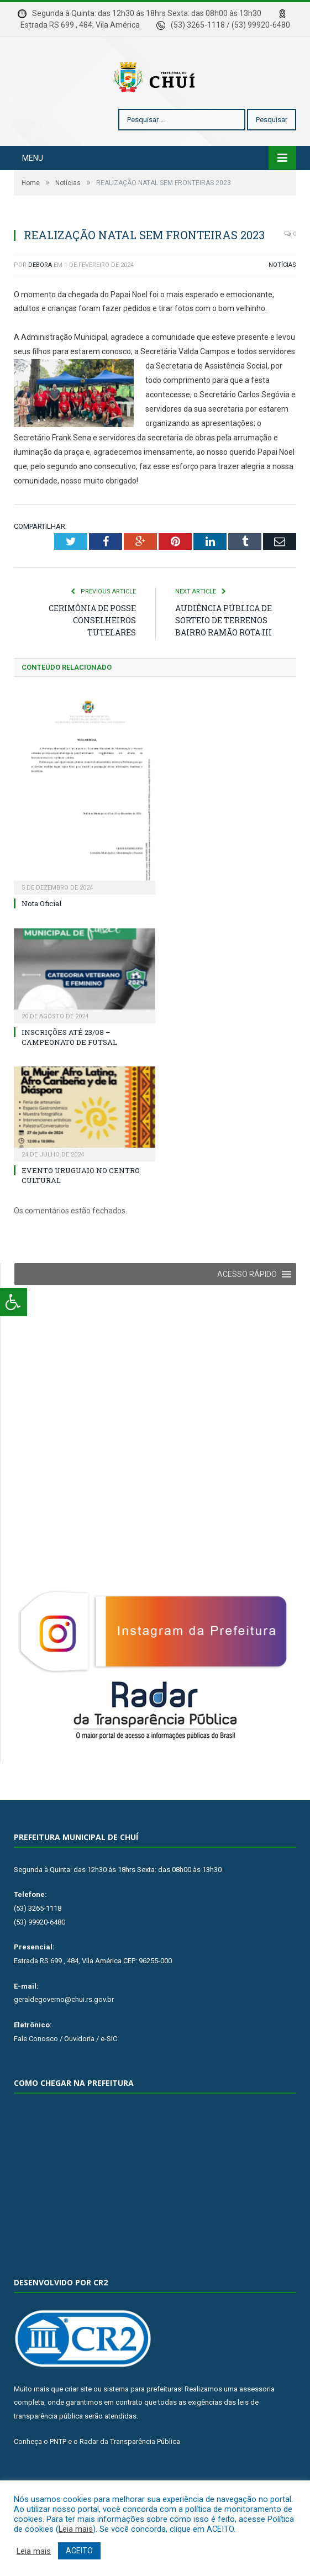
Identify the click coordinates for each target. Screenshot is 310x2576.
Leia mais (76, 2529)
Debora (40, 298)
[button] (247, 1307)
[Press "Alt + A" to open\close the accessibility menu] (13, 1302)
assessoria (257, 2422)
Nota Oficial (41, 937)
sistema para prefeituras (142, 2422)
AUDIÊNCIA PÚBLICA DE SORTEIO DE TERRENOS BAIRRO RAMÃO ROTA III (223, 653)
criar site (78, 2422)
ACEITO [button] (79, 2550)
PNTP (58, 2474)
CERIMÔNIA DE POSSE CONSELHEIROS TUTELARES (92, 653)
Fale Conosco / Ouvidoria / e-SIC (65, 2072)
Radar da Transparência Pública (130, 2474)
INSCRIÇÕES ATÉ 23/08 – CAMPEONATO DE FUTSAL (69, 1070)
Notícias (282, 298)
